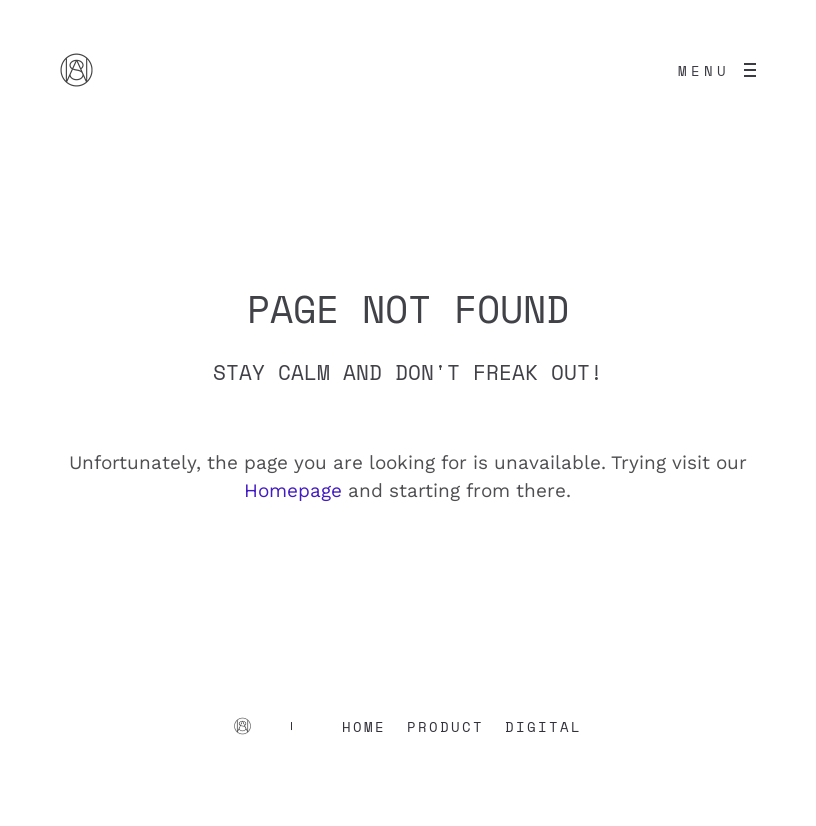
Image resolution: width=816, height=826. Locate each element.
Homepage (293, 490)
